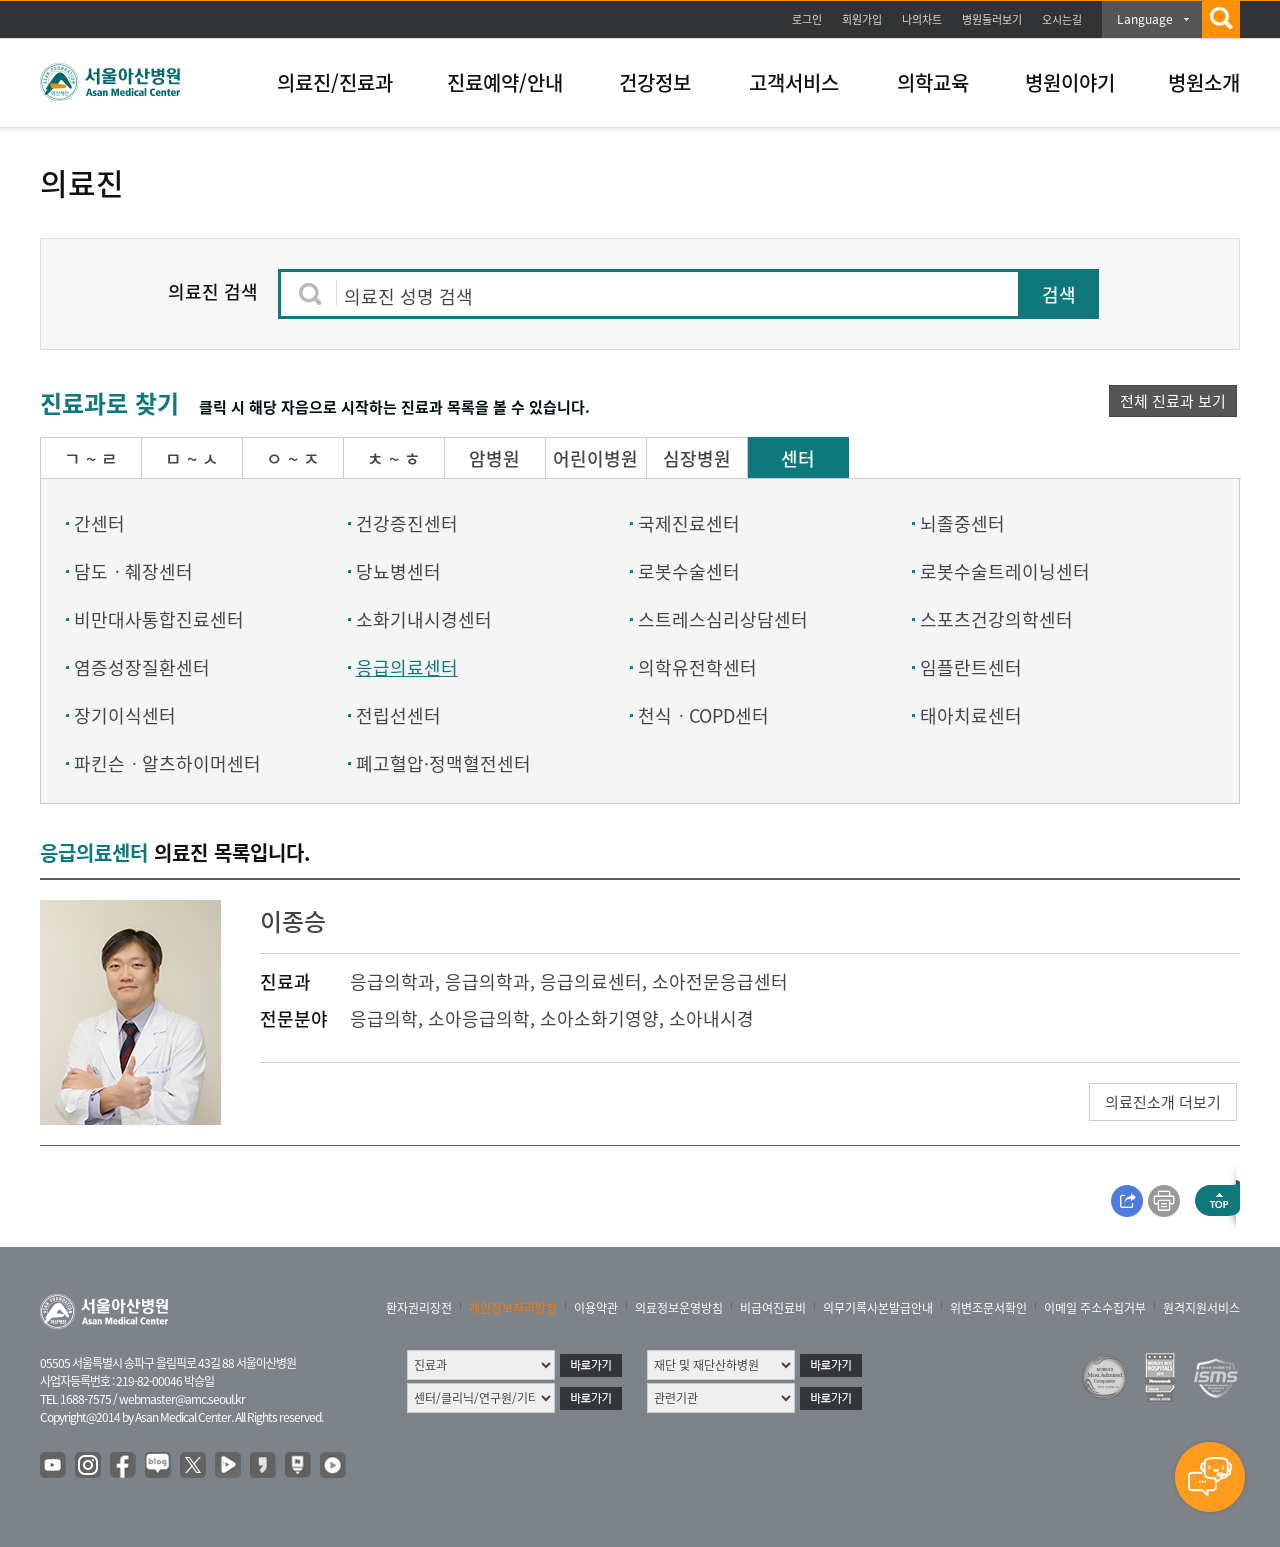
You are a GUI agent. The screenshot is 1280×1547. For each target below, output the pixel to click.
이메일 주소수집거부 (1095, 1308)
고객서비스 (794, 82)
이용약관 (596, 1308)
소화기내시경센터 (424, 619)
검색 (1059, 294)
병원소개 (1204, 82)
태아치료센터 (971, 715)
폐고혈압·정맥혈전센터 (443, 763)
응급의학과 (392, 981)
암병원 (494, 458)
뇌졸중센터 (962, 523)
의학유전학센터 (697, 667)
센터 (798, 458)
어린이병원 (595, 458)
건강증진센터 (407, 523)
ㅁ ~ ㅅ (192, 458)
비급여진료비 (773, 1308)
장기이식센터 (125, 715)
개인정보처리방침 (513, 1308)
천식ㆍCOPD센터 (703, 715)
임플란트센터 (971, 667)
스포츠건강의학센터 (996, 619)
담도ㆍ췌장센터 (133, 571)
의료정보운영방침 (679, 1308)
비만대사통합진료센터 (159, 619)
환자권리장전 (419, 1308)
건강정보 (655, 82)
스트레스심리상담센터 (723, 619)
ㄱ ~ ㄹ (91, 458)
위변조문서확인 (988, 1308)
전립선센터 (398, 715)
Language (1145, 19)
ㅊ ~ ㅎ (394, 458)
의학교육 (933, 82)
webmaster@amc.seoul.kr (182, 1399)
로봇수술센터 (689, 571)
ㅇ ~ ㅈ (293, 458)
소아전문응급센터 (720, 981)
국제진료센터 (689, 523)
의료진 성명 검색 (408, 296)
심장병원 (697, 458)
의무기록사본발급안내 (878, 1308)
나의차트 (922, 19)
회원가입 (862, 19)
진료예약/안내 (505, 82)
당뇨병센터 (398, 571)
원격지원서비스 (1201, 1308)
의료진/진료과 (335, 82)
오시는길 (1062, 19)
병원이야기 (1070, 82)
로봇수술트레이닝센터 (1005, 571)
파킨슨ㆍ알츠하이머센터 (167, 763)
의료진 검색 (213, 291)
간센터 (99, 523)
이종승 (293, 921)
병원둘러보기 (992, 19)
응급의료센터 (407, 667)
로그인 (807, 19)
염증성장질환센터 (142, 667)
